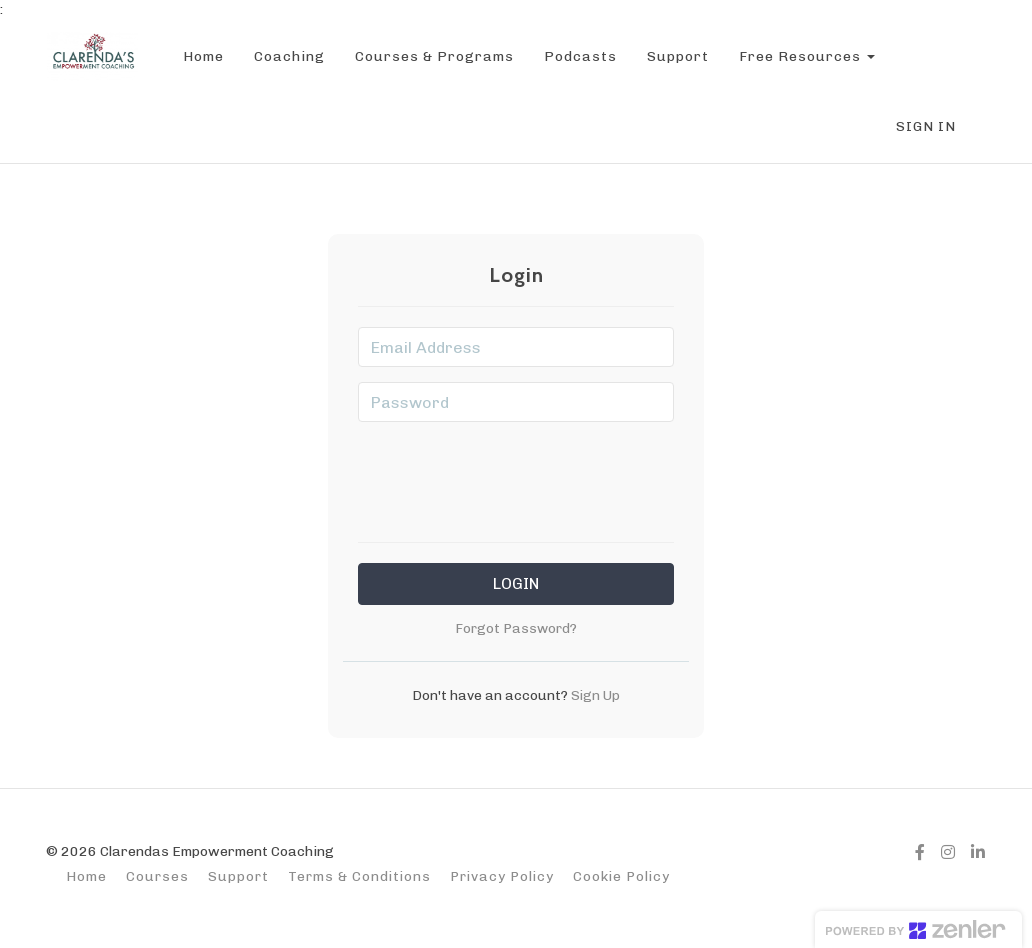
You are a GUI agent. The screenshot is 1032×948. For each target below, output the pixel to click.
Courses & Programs (432, 56)
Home (201, 56)
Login (516, 583)
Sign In (926, 126)
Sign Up (594, 695)
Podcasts (578, 56)
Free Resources (805, 56)
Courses (157, 876)
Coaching (287, 56)
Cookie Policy (621, 876)
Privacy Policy (502, 876)
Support (676, 56)
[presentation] (516, 476)
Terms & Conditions (359, 876)
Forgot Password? (516, 628)
